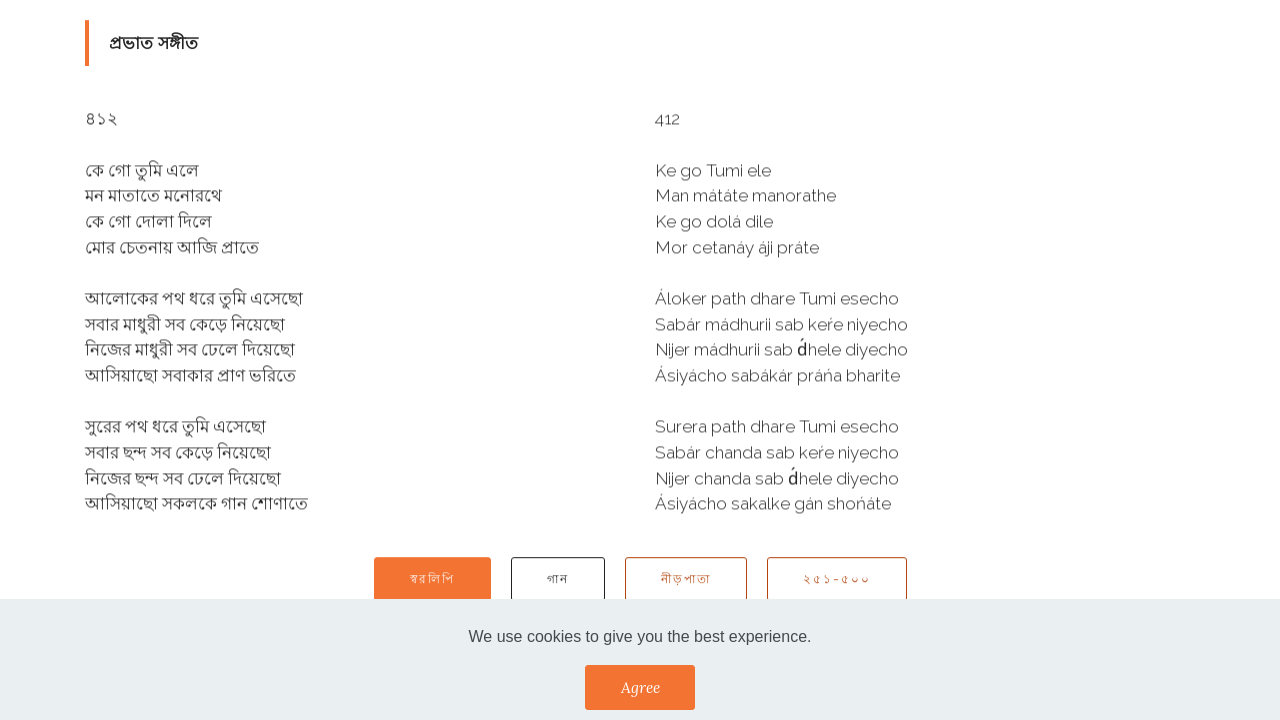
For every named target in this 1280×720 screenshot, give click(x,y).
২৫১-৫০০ (837, 580)
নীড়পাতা (686, 580)
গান (558, 580)
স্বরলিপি (432, 580)
